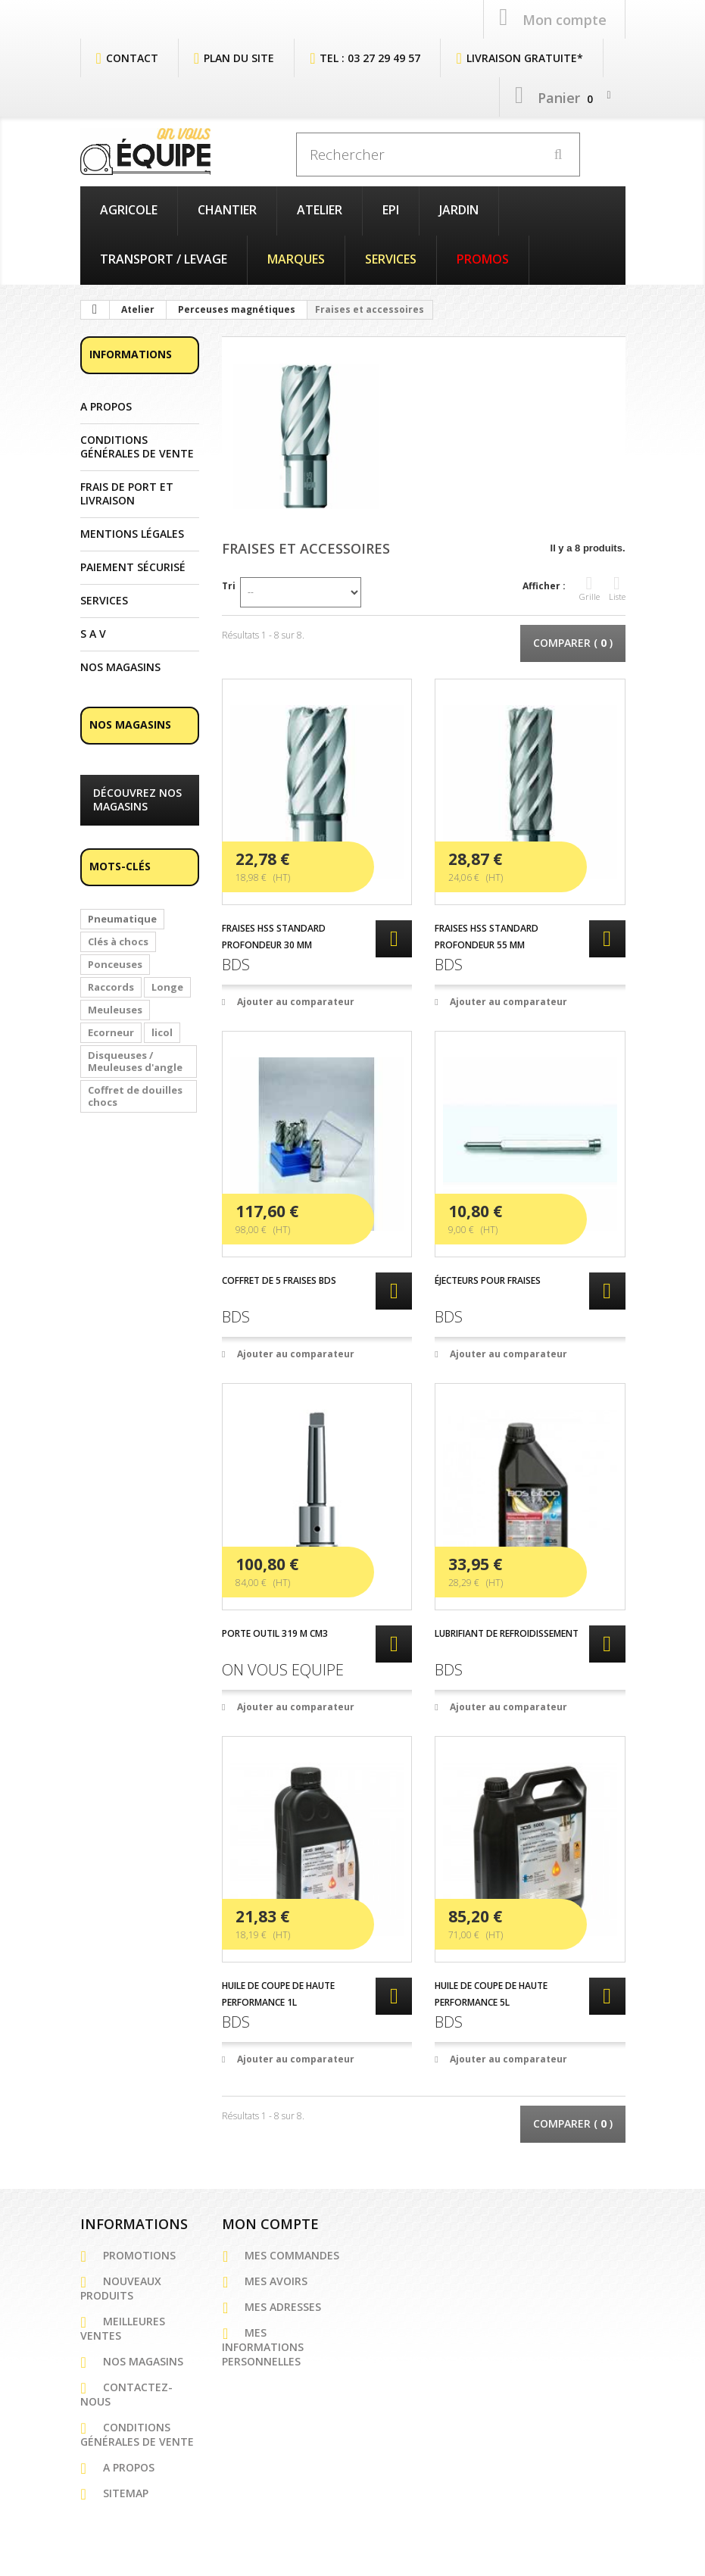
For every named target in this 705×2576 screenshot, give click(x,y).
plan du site (239, 56)
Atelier (319, 208)
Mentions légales (132, 532)
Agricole (129, 208)
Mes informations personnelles (263, 2345)
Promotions (139, 2254)
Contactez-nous (126, 2392)
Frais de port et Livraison (126, 492)
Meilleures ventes (122, 2326)
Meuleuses (115, 1008)
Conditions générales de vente (137, 445)
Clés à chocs (118, 940)
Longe (167, 985)
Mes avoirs (276, 2279)
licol (162, 1031)
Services (390, 257)
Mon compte (270, 2222)
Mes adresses (283, 2305)
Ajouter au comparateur (295, 1000)
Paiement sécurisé (133, 566)
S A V (93, 632)
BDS (236, 963)
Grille (589, 587)
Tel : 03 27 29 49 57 (370, 56)
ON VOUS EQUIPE (283, 1668)
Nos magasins (120, 666)
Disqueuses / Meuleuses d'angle (135, 1060)
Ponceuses (115, 963)
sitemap (125, 2491)
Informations (130, 352)
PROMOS (483, 257)
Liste (617, 587)
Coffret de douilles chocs (135, 1094)
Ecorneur (111, 1031)
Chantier (227, 208)
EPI (390, 208)
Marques (296, 257)
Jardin (459, 208)
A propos (106, 405)
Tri (229, 584)
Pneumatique (122, 917)
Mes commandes (292, 2254)
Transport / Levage (163, 257)
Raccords (111, 985)
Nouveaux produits (120, 2286)
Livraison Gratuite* (524, 56)
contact (132, 56)
